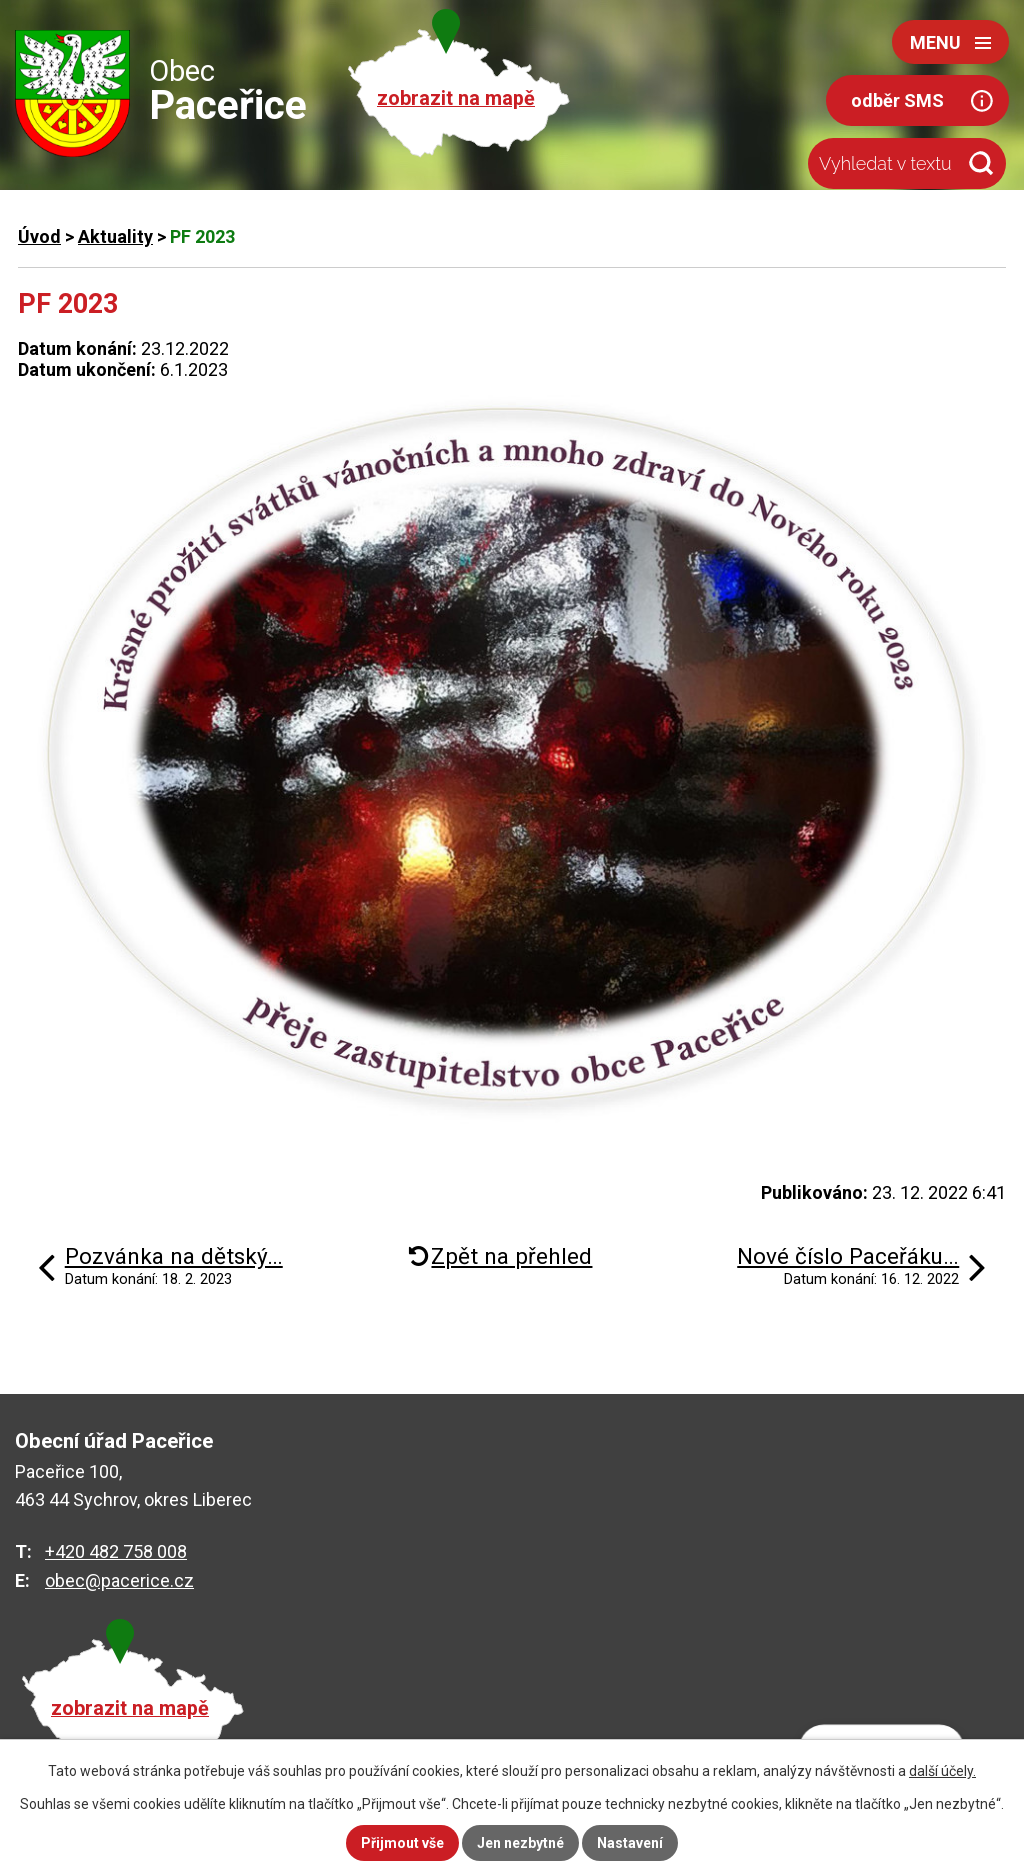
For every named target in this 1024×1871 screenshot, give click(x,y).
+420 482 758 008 (116, 1551)
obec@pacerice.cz (119, 1580)
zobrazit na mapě (456, 98)
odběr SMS (897, 100)
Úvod (39, 236)
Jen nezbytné (520, 1843)
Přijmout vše (402, 1843)
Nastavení (630, 1843)
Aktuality (115, 236)
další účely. (942, 1771)
